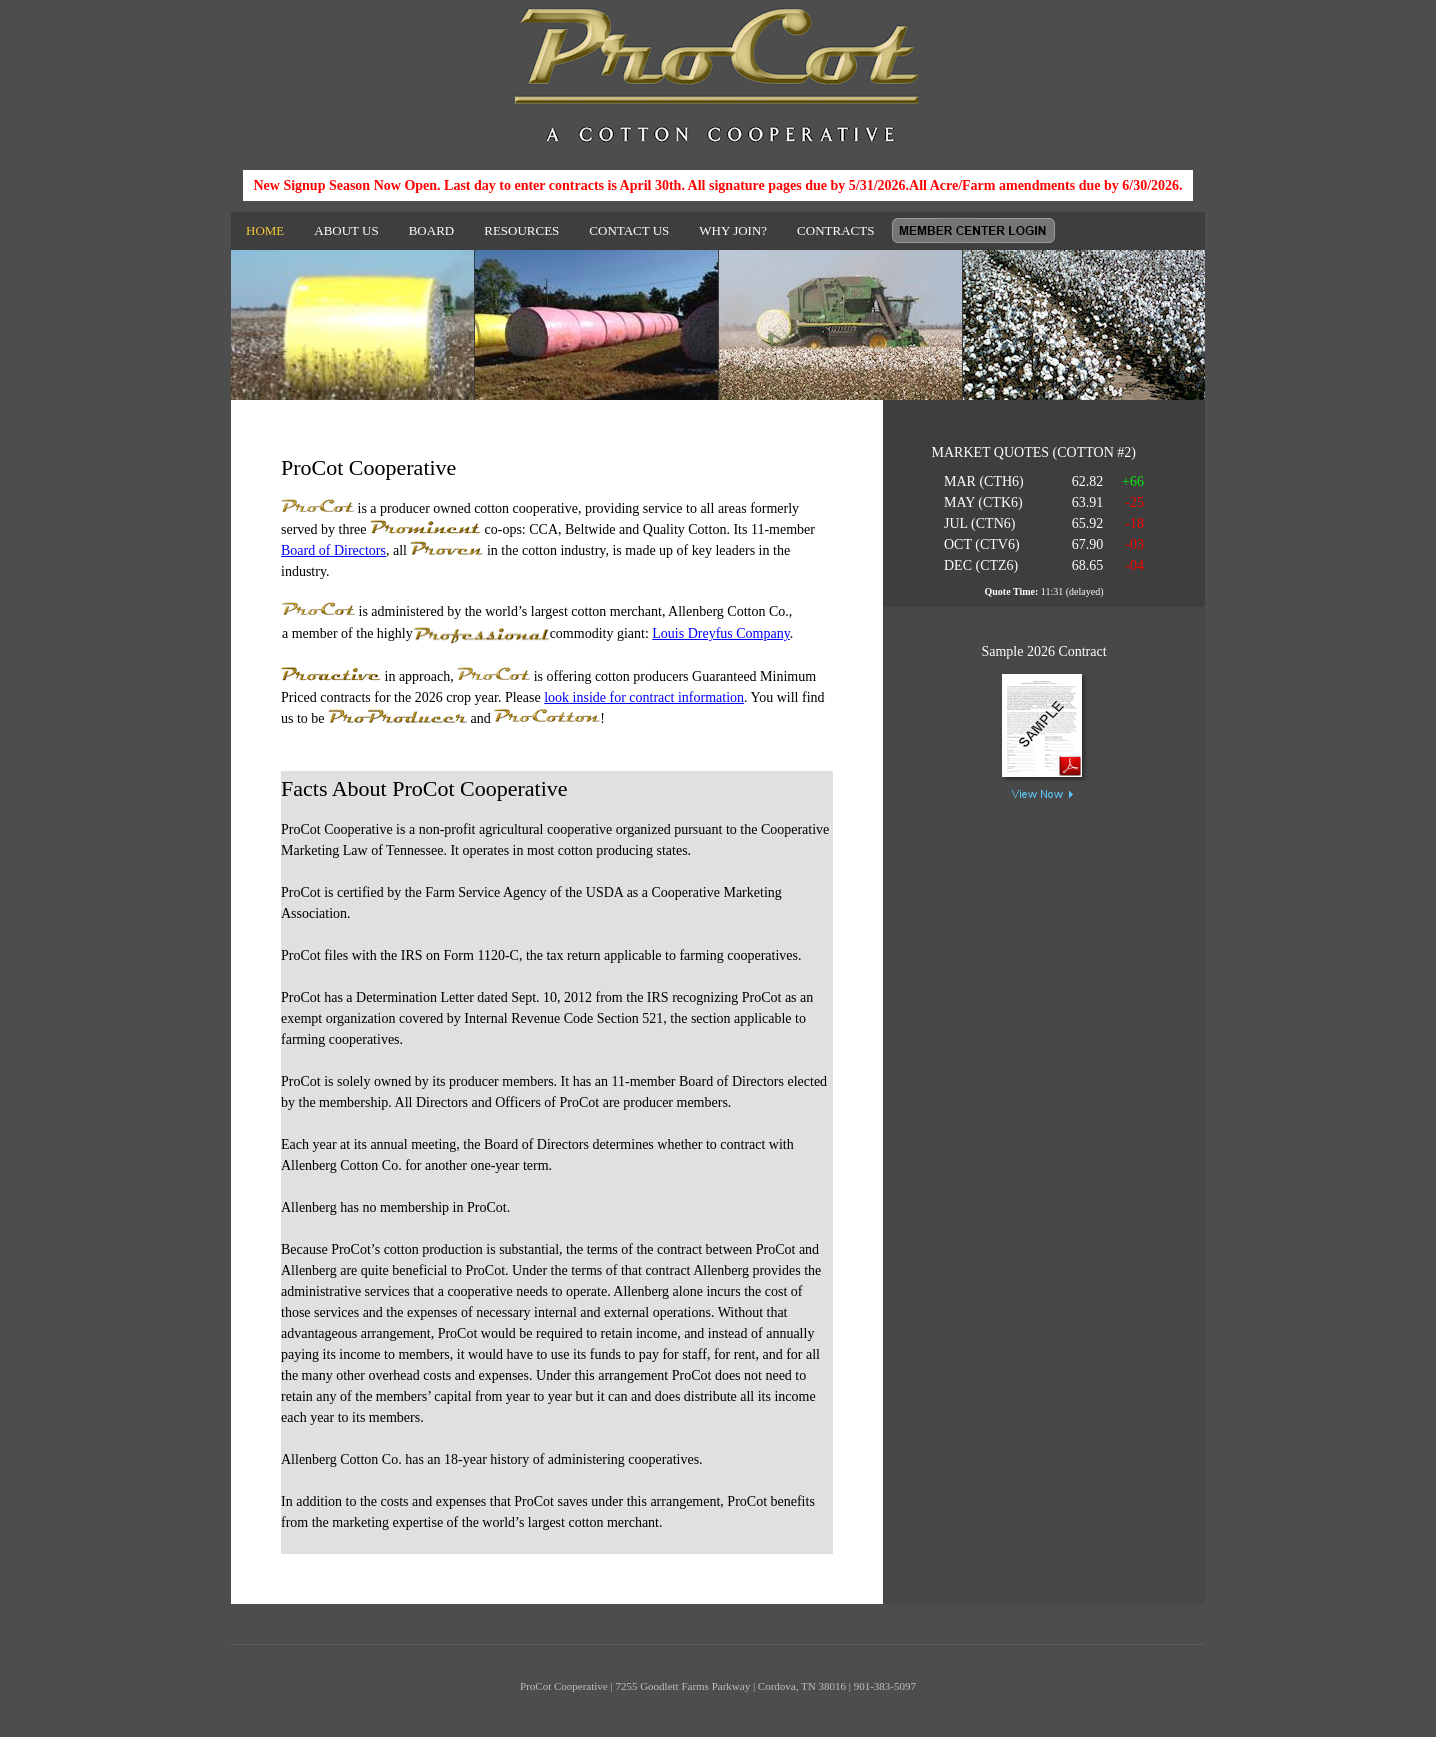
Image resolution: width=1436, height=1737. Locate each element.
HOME (265, 230)
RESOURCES (521, 230)
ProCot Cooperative (718, 75)
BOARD (432, 230)
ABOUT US (346, 230)
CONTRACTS (835, 230)
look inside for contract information (644, 697)
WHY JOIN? (733, 230)
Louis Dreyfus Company (721, 633)
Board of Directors (333, 550)
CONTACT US (629, 230)
